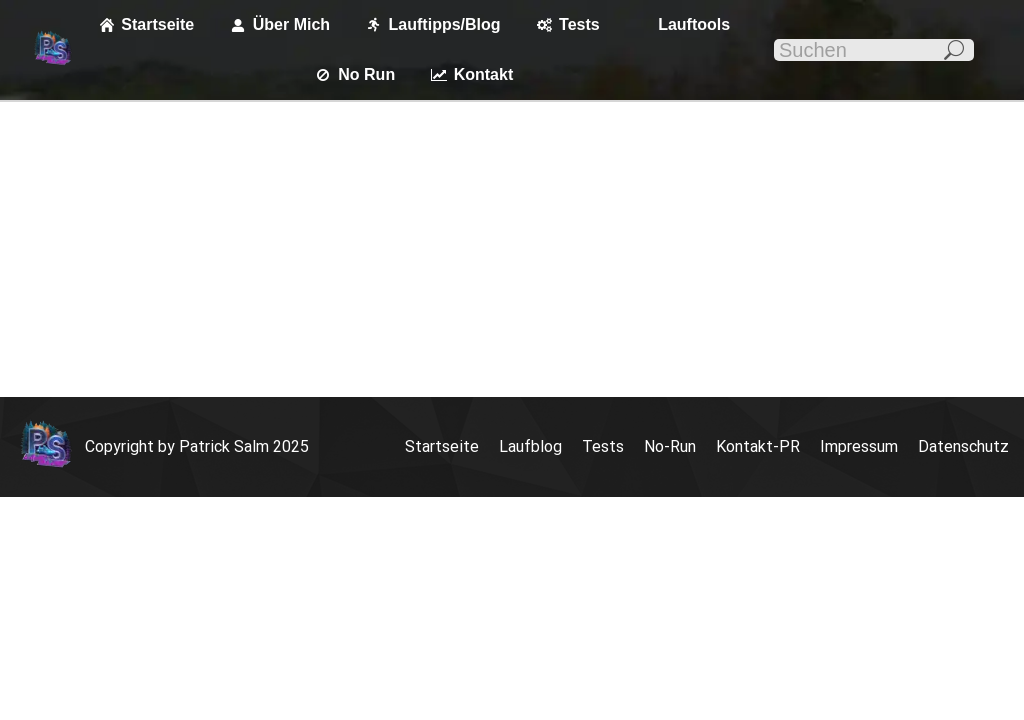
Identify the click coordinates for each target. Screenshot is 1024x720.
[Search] (874, 50)
